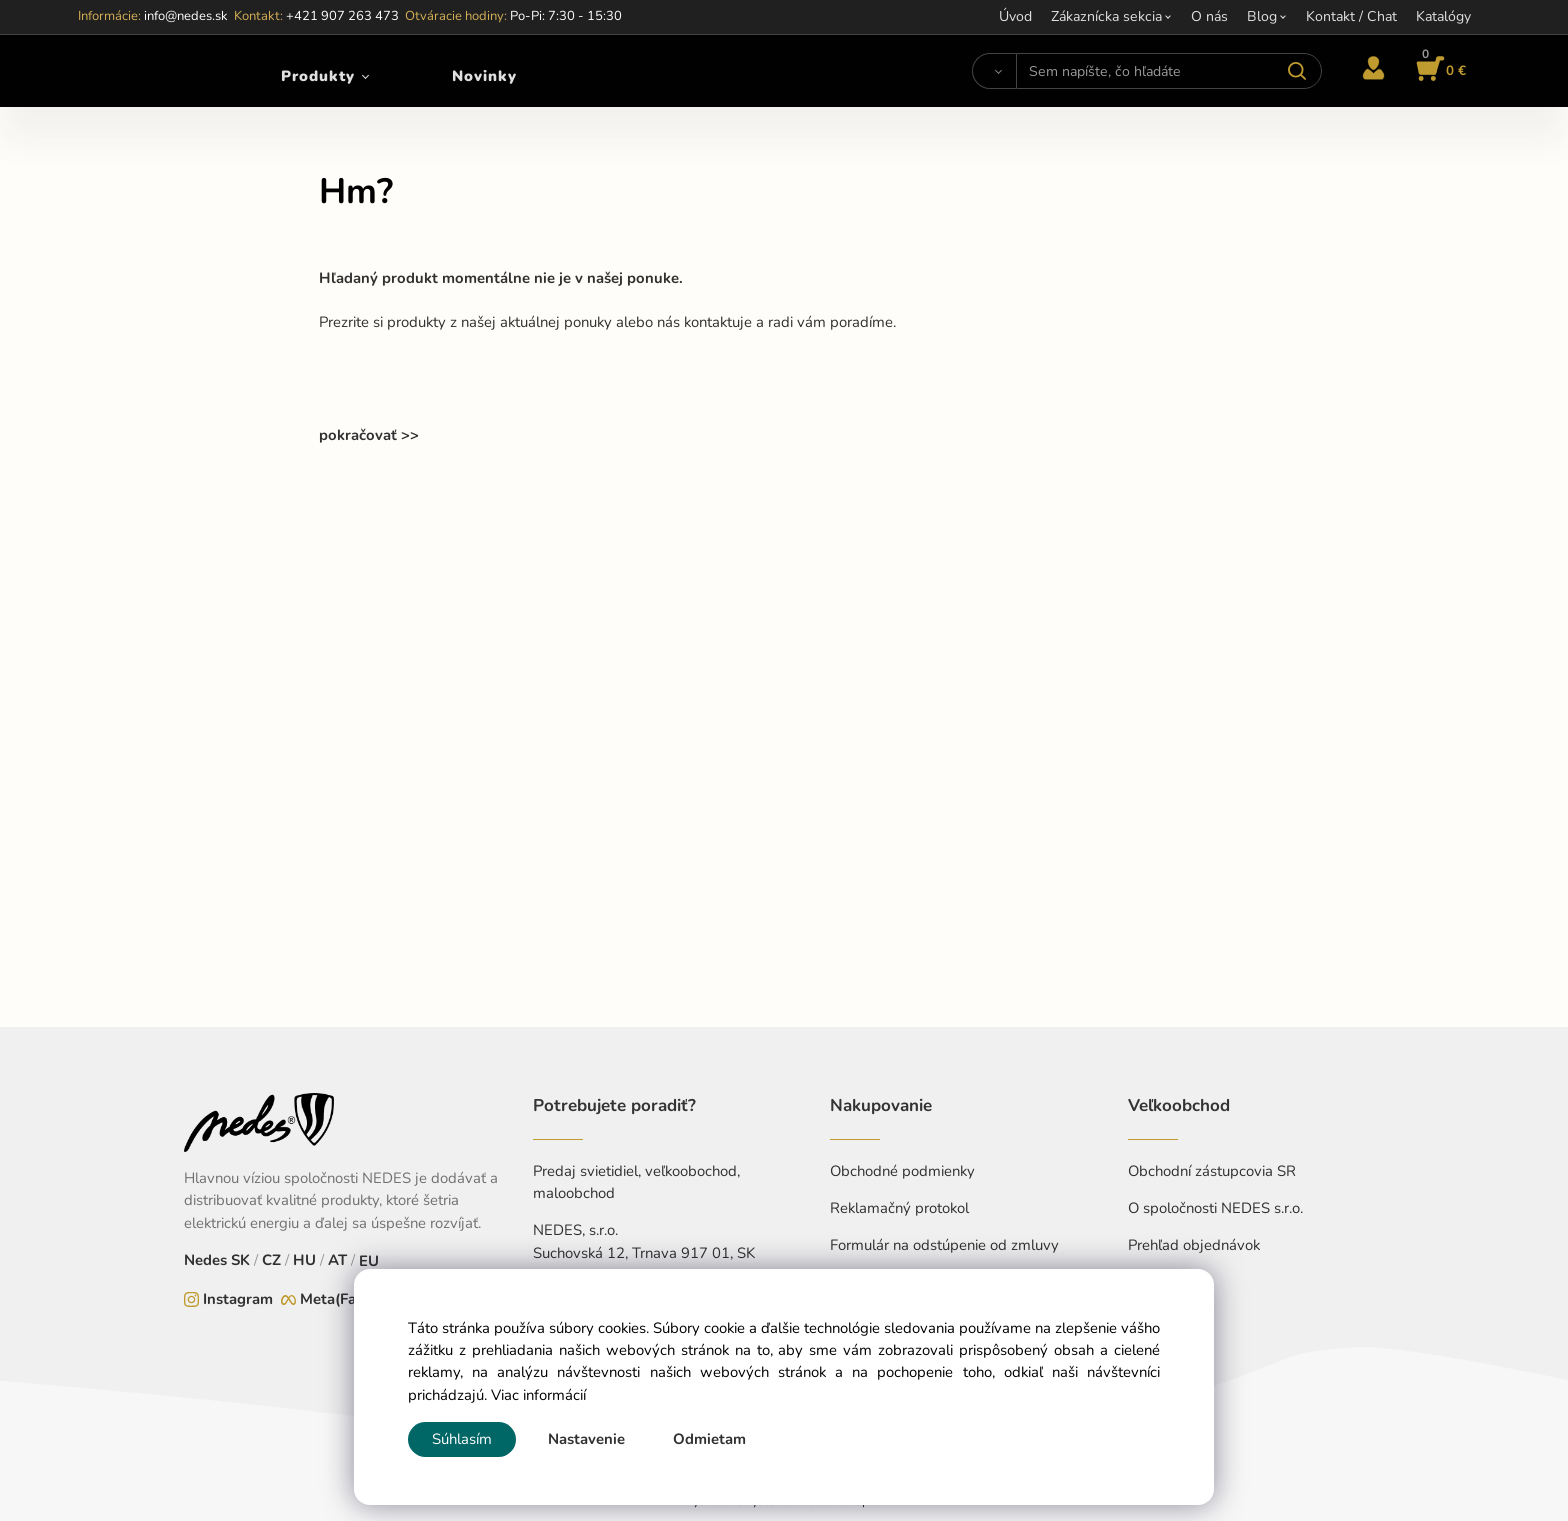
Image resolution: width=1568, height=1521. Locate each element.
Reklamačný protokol (899, 1208)
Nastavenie (586, 1439)
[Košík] (1438, 71)
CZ (271, 1260)
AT (337, 1260)
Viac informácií (538, 1395)
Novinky (484, 76)
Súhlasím (462, 1439)
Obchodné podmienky (902, 1171)
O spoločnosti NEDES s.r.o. (1215, 1208)
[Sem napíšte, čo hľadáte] (1168, 71)
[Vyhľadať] (994, 71)
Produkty (318, 76)
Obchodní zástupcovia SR (1212, 1171)
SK (240, 1260)
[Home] (133, 71)
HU (304, 1260)
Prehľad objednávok (1194, 1245)
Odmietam (709, 1439)
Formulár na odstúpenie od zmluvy (944, 1245)
